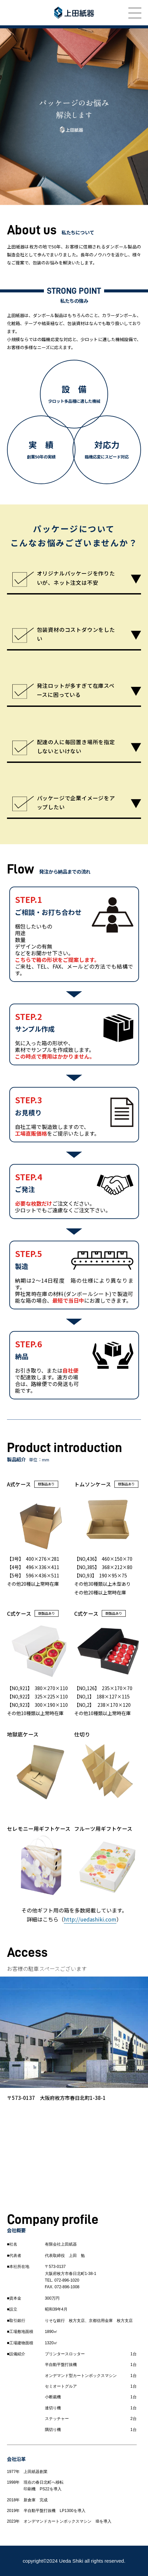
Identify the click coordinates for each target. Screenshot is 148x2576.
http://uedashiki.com (90, 1919)
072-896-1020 (66, 2280)
